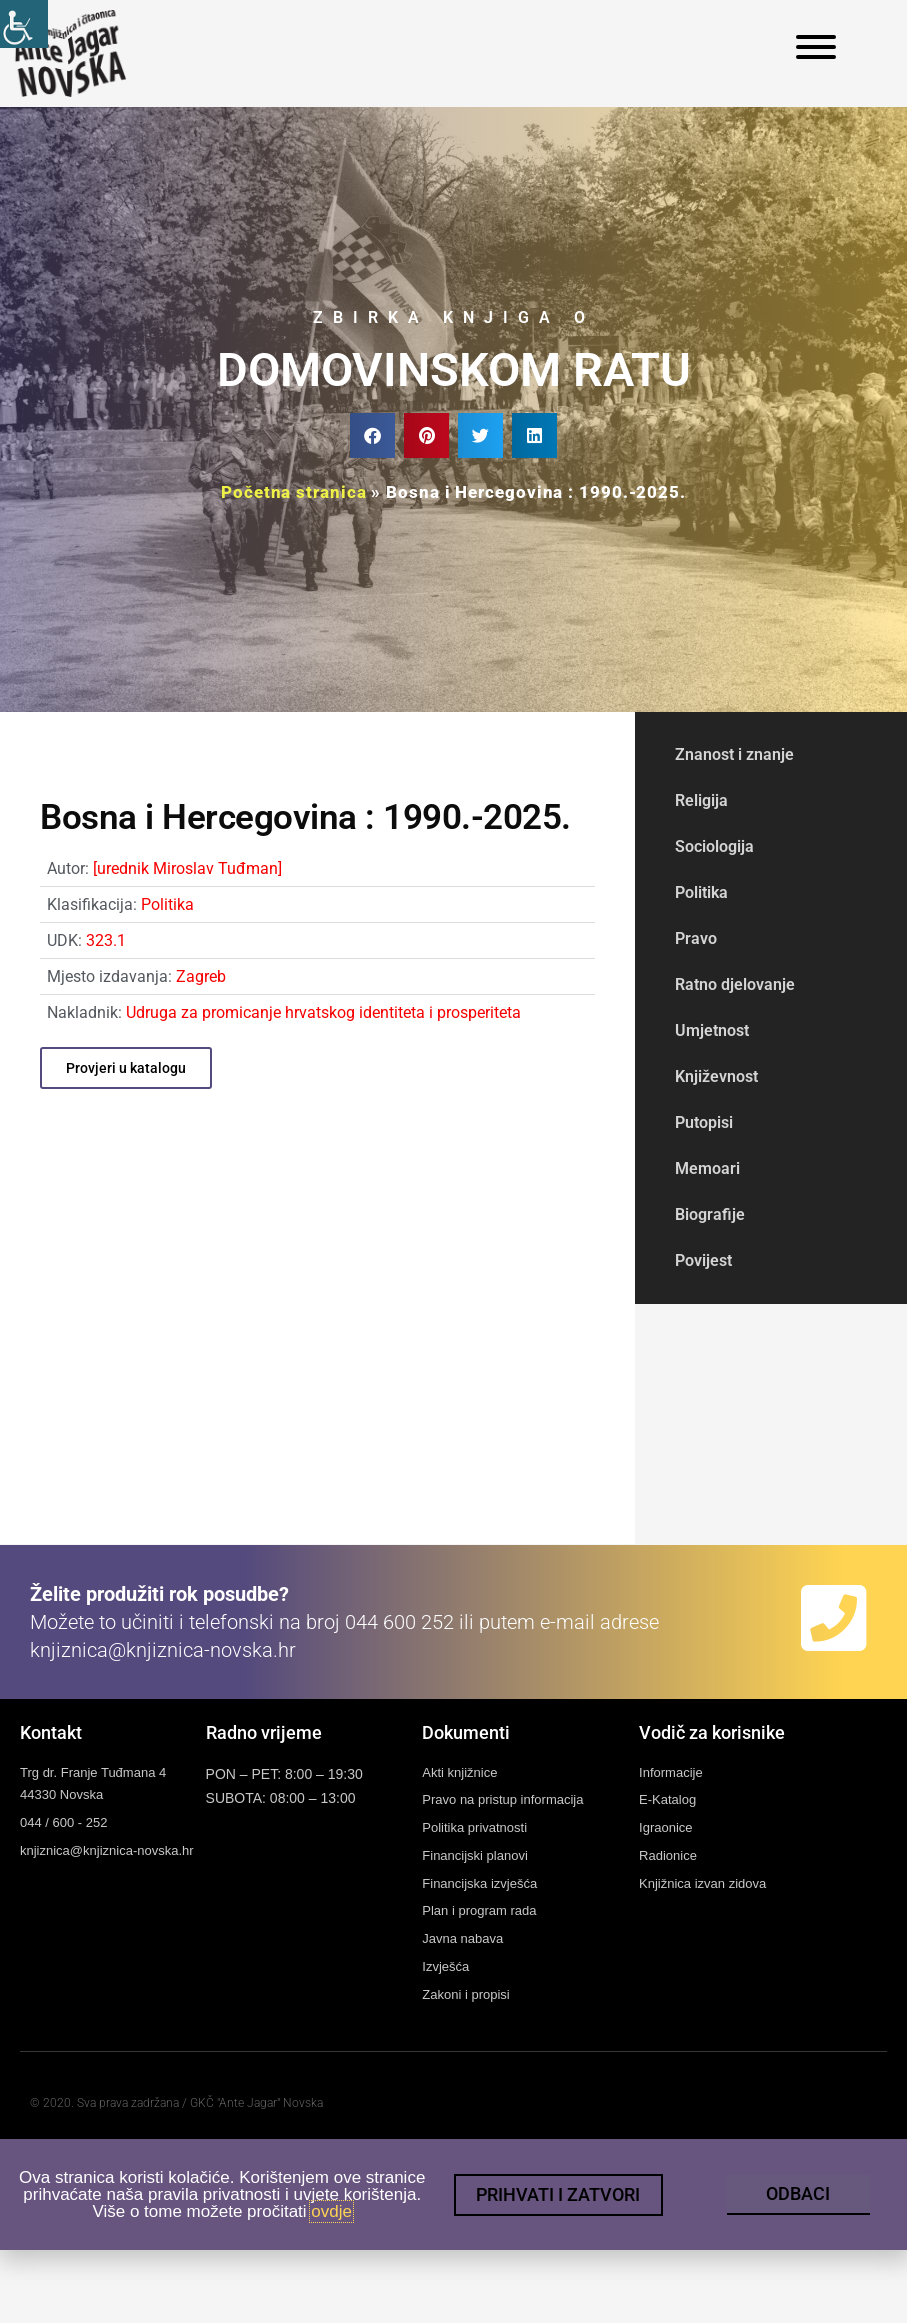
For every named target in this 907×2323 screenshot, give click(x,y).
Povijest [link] (703, 1260)
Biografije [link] (710, 1214)
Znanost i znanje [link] (734, 754)
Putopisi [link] (704, 1122)
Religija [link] (701, 800)
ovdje (331, 2224)
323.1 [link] (106, 940)
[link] (24, 24)
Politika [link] (167, 904)
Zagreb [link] (201, 976)
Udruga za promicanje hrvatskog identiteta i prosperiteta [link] (323, 1012)
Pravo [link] (696, 938)
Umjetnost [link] (712, 1030)
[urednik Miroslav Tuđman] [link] (187, 868)
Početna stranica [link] (293, 492)
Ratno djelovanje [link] (735, 984)
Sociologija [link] (714, 846)
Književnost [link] (716, 1076)
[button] (372, 435)
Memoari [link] (707, 1168)
